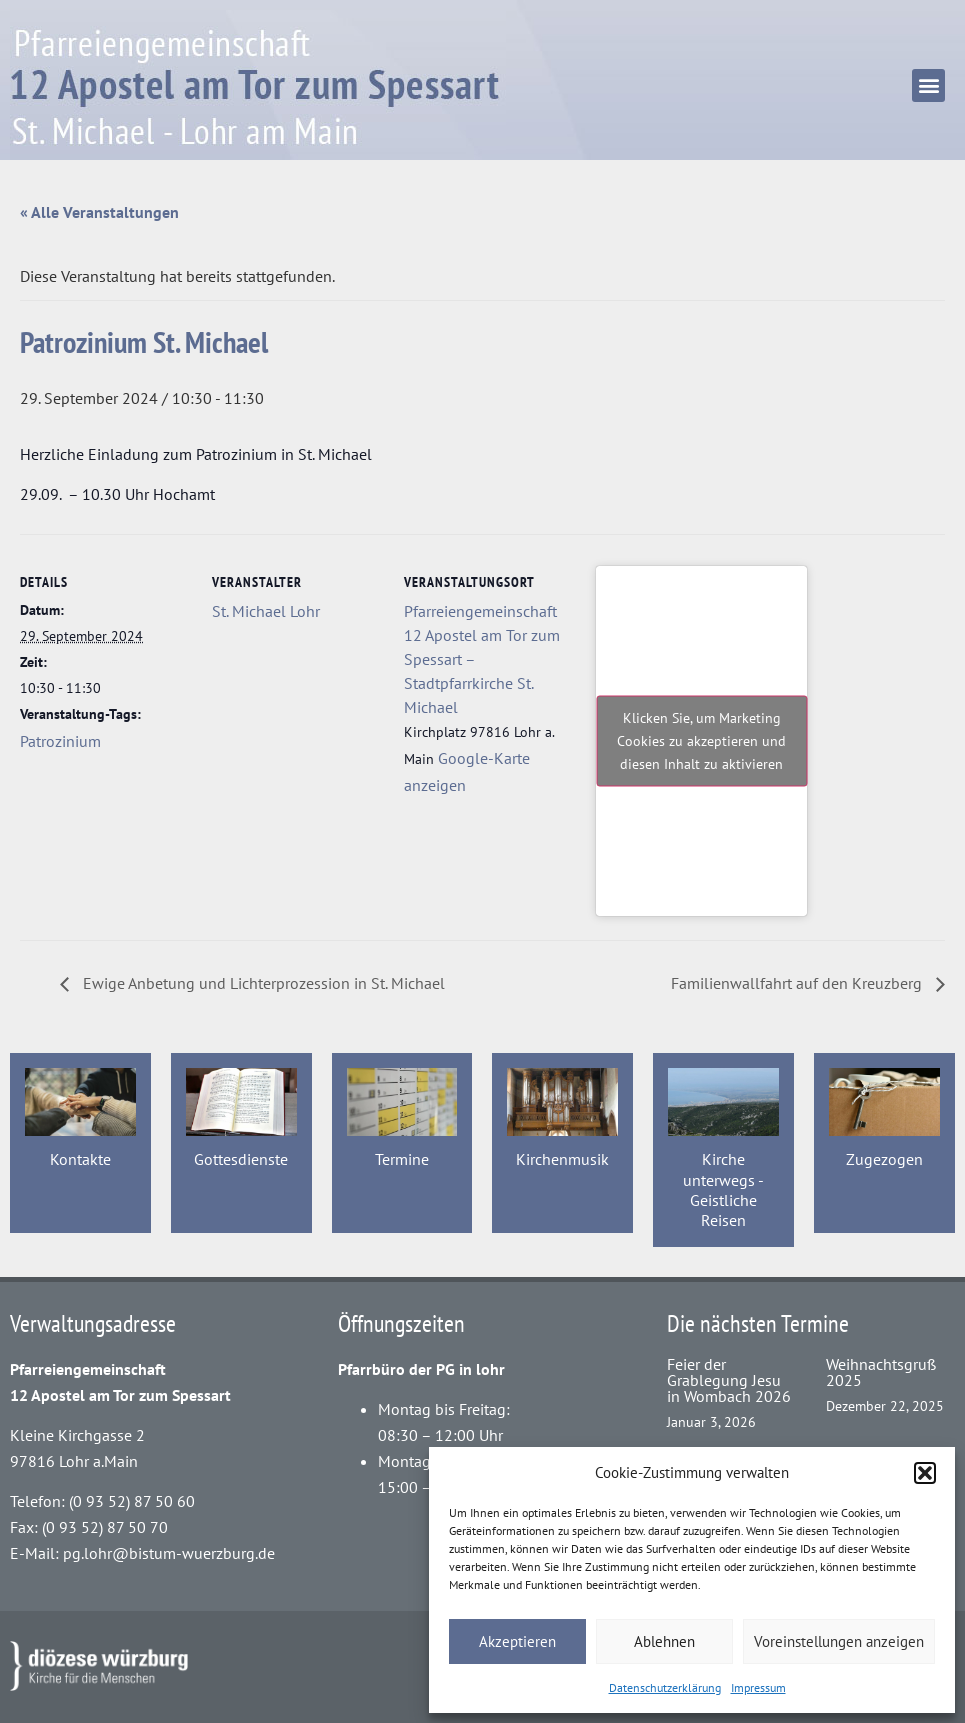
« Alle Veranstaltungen (99, 212)
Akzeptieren (517, 1641)
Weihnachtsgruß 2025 (881, 1372)
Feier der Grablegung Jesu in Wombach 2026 (729, 1380)
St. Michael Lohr (266, 611)
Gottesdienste (241, 1159)
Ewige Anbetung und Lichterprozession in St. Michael (262, 983)
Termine (402, 1159)
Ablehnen (664, 1641)
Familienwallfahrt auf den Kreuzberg (798, 983)
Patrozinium (60, 741)
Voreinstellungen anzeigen (839, 1641)
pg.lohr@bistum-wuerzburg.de (169, 1553)
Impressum (758, 1687)
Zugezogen (884, 1159)
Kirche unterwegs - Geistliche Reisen (723, 1189)
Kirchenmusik (562, 1159)
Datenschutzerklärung (665, 1687)
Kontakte (80, 1159)
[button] (925, 1473)
